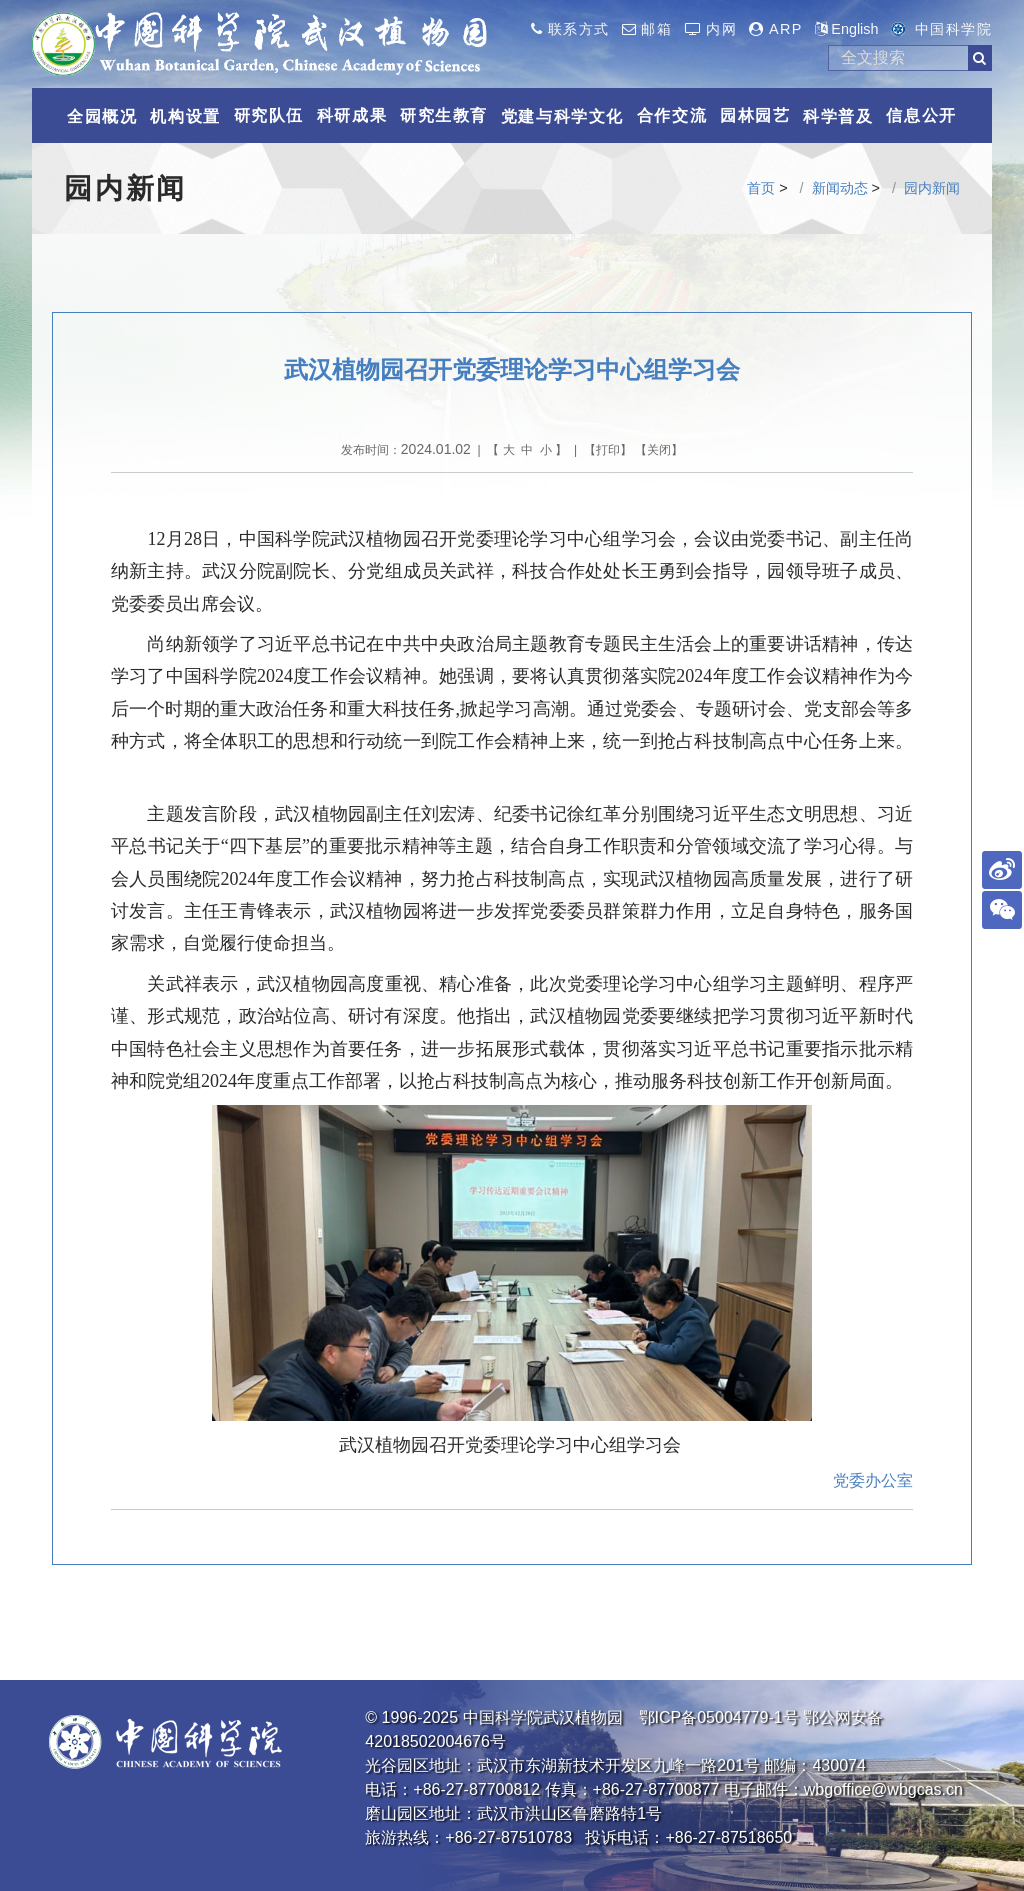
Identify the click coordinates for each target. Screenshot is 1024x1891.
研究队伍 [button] (269, 115)
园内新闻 (932, 188)
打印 (608, 450)
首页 (761, 188)
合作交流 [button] (672, 115)
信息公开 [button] (921, 115)
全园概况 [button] (102, 116)
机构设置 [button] (185, 116)
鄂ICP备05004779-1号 (719, 1717)
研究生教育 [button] (444, 115)
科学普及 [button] (838, 116)
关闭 (659, 450)
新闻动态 (840, 188)
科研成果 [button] (352, 115)
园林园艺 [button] (755, 115)
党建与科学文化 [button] (562, 116)
